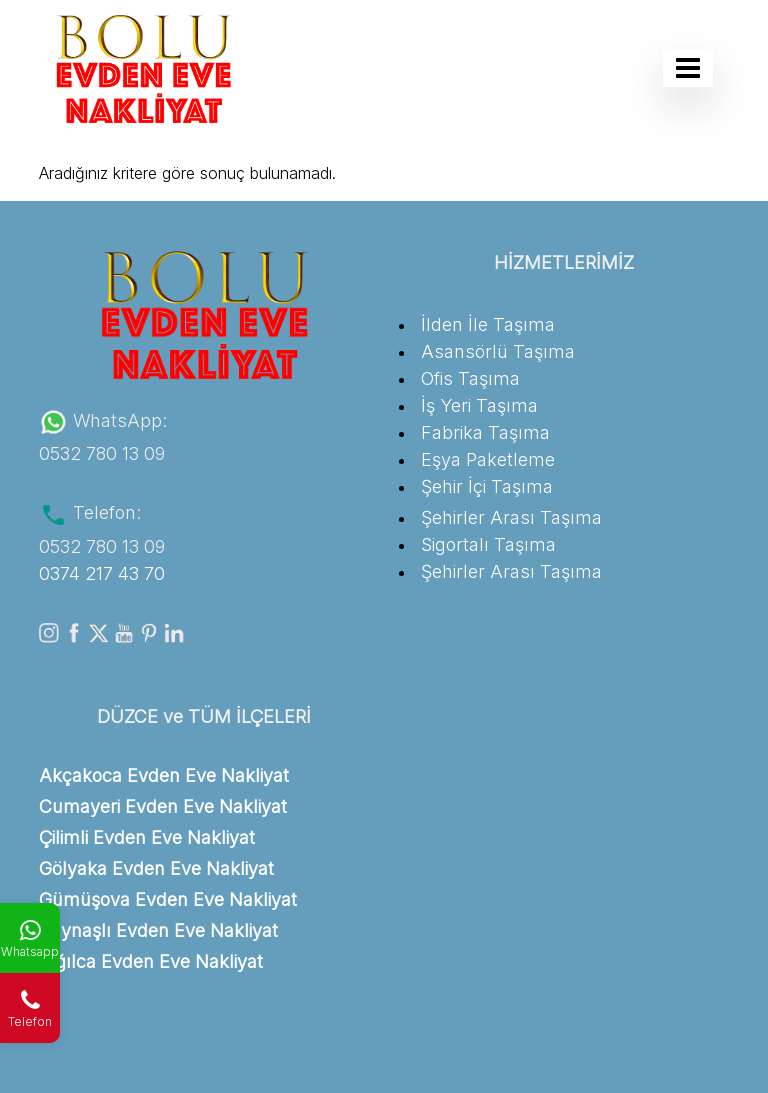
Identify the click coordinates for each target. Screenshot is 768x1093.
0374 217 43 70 (102, 573)
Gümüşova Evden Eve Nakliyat (168, 899)
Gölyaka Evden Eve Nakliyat (156, 868)
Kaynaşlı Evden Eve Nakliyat (158, 930)
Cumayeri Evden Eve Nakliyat (163, 806)
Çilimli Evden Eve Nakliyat (147, 837)
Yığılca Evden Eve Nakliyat (151, 961)
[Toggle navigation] (688, 68)
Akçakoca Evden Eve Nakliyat (164, 775)
